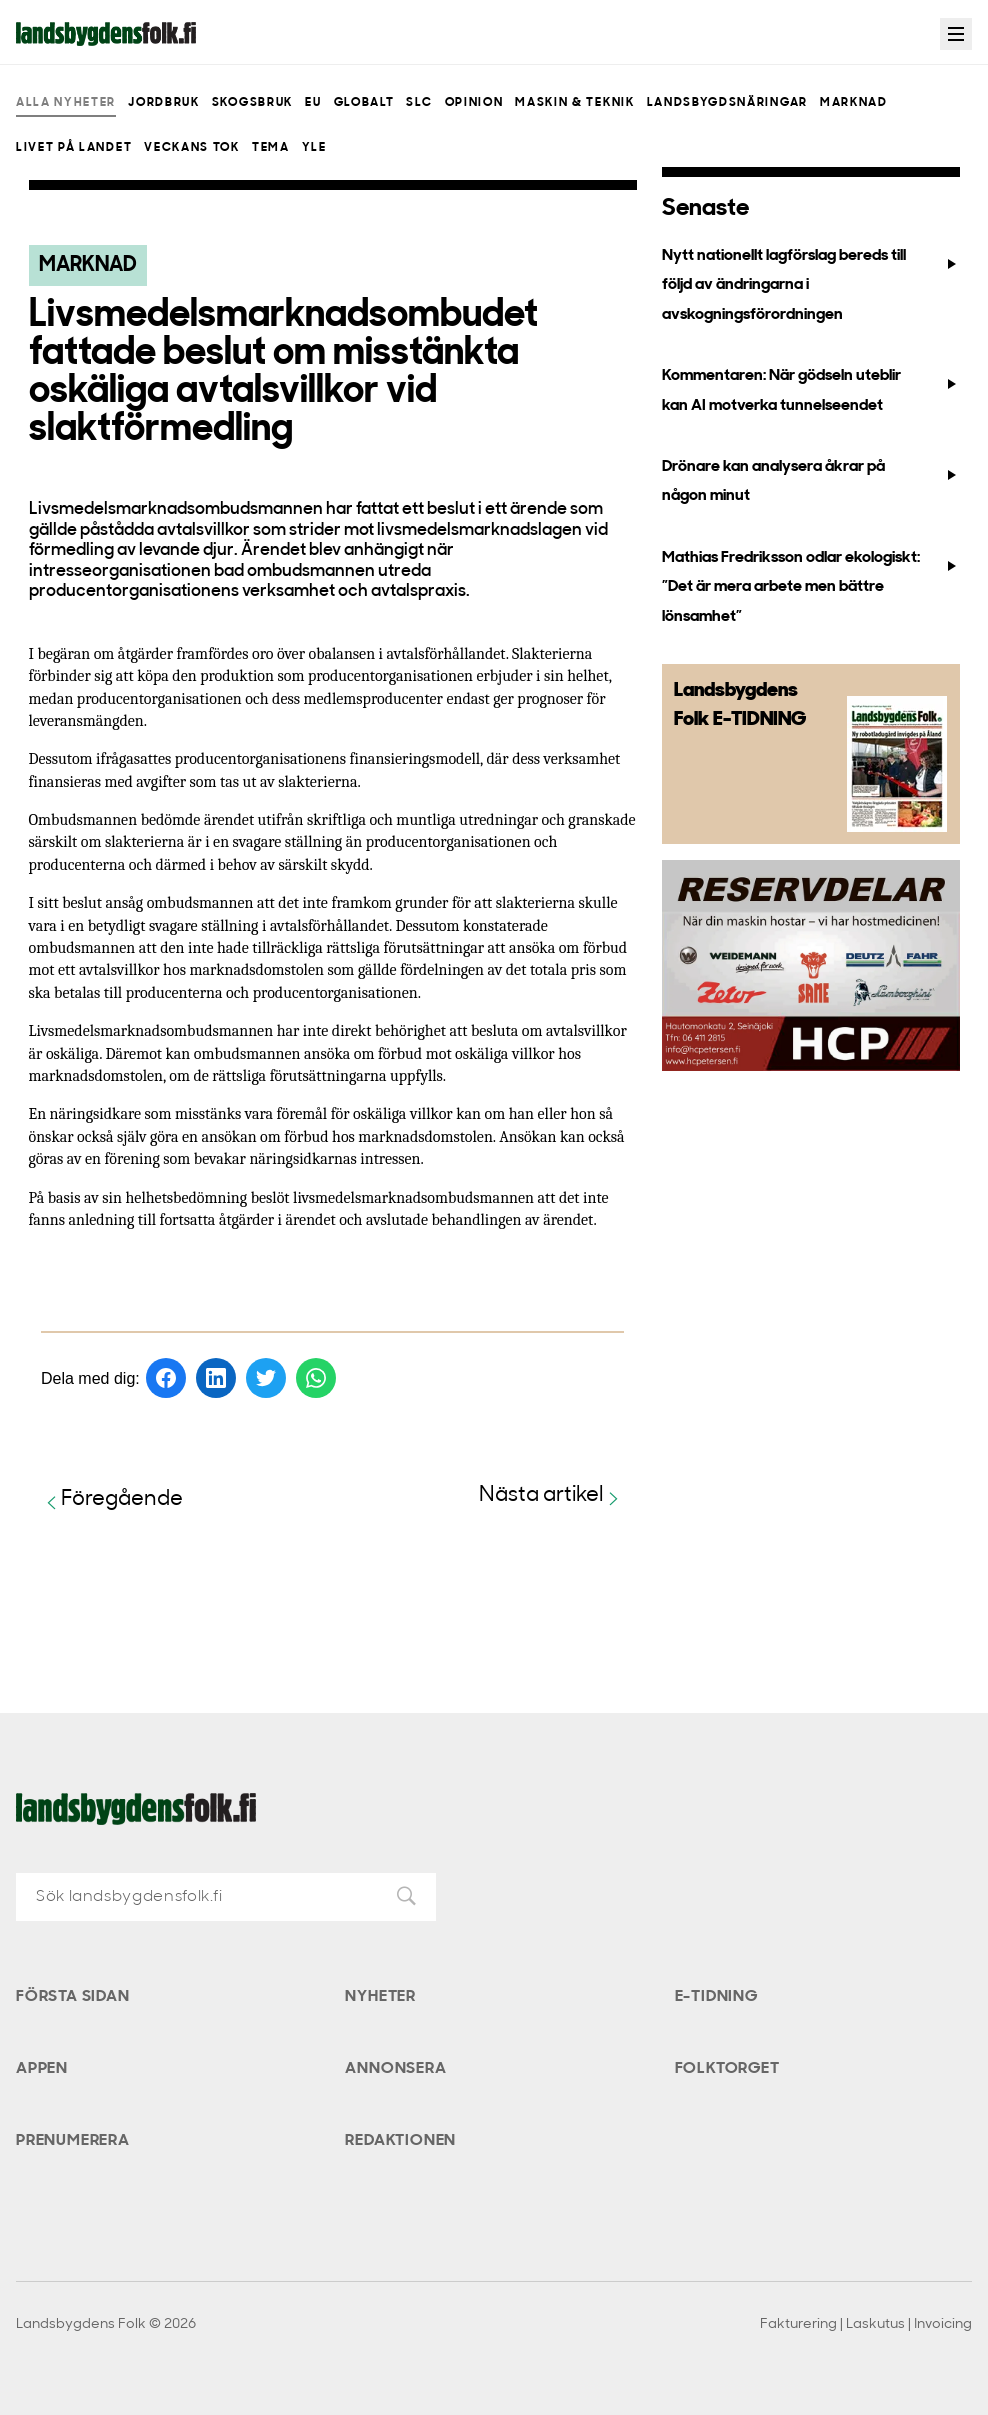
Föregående (112, 1500)
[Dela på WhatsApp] (316, 1378)
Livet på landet (74, 148)
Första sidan (73, 1997)
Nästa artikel (551, 1496)
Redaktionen (400, 2141)
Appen (42, 2069)
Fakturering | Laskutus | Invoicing (866, 2324)
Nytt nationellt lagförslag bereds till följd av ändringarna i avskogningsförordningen (811, 285)
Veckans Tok (191, 148)
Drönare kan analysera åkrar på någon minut (811, 481)
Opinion (474, 103)
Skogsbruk (252, 103)
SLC (419, 103)
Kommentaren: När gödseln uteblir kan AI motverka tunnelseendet (811, 390)
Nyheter (380, 1997)
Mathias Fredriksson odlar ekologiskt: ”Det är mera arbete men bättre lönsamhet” (811, 587)
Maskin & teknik (574, 103)
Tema (271, 148)
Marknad (854, 103)
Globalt (364, 103)
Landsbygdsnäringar (727, 103)
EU (313, 103)
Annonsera (395, 2069)
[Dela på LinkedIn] (216, 1378)
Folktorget (727, 2069)
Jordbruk (163, 103)
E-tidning (716, 1997)
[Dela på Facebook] (166, 1378)
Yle (314, 148)
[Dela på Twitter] (266, 1378)
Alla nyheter (66, 103)
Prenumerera (73, 2141)
